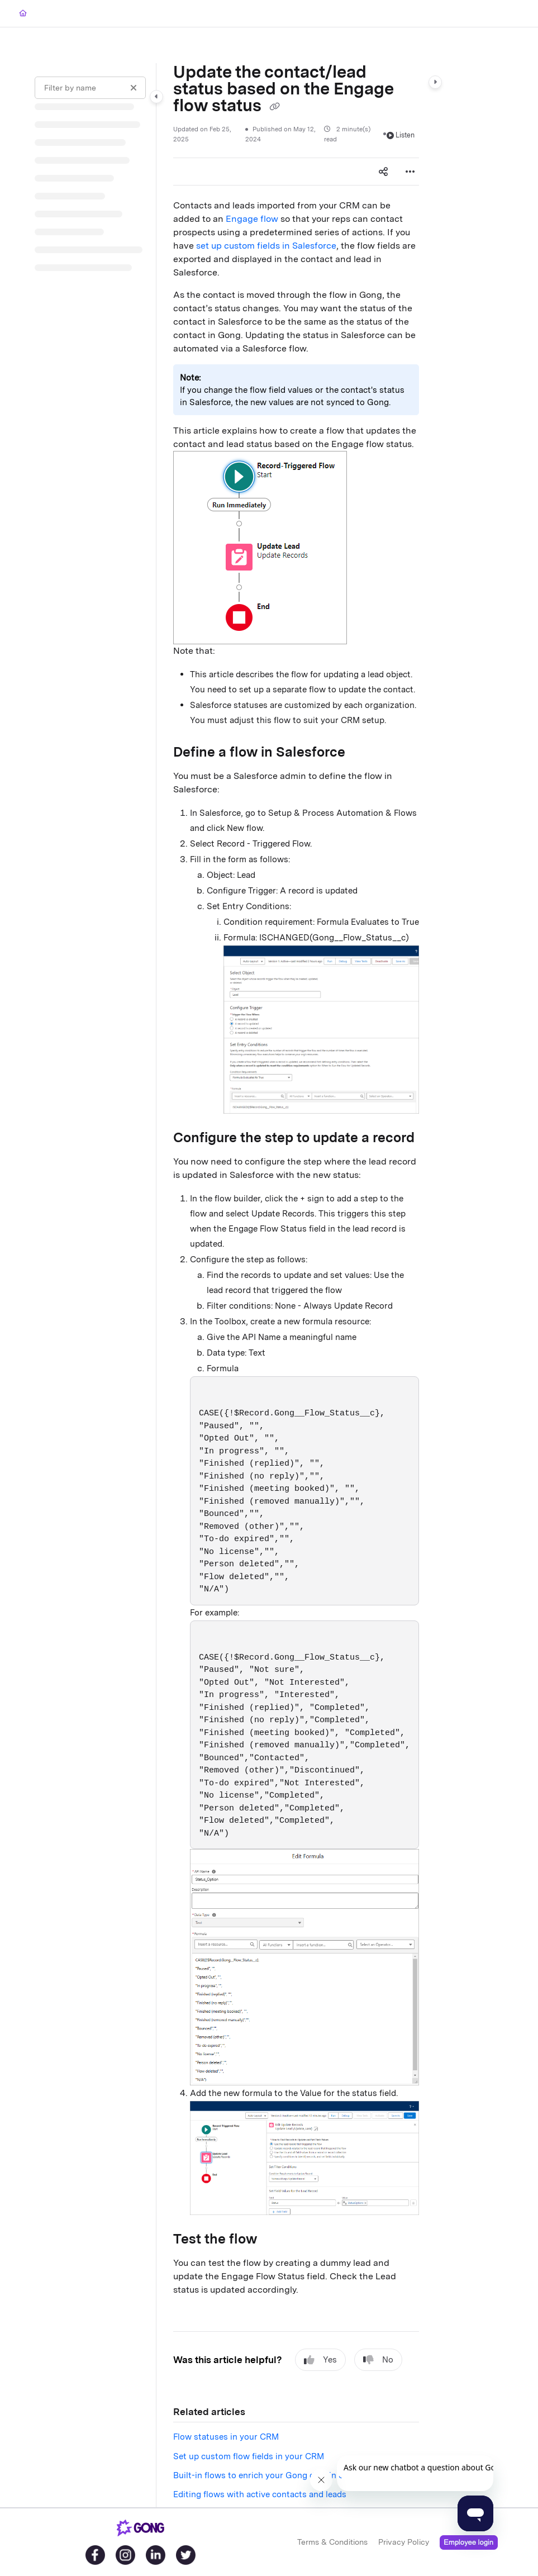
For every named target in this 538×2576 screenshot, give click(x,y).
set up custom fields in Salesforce (266, 245)
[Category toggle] (156, 96)
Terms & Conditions (332, 2541)
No (378, 2360)
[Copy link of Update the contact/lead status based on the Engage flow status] (274, 107)
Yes (320, 2360)
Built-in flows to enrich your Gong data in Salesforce (276, 2475)
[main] (296, 1285)
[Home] (23, 13)
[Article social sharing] (383, 171)
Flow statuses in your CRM (226, 2437)
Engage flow (252, 218)
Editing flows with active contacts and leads (259, 2494)
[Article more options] (410, 171)
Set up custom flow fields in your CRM (248, 2456)
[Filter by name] (90, 88)
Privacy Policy (403, 2541)
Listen (401, 135)
